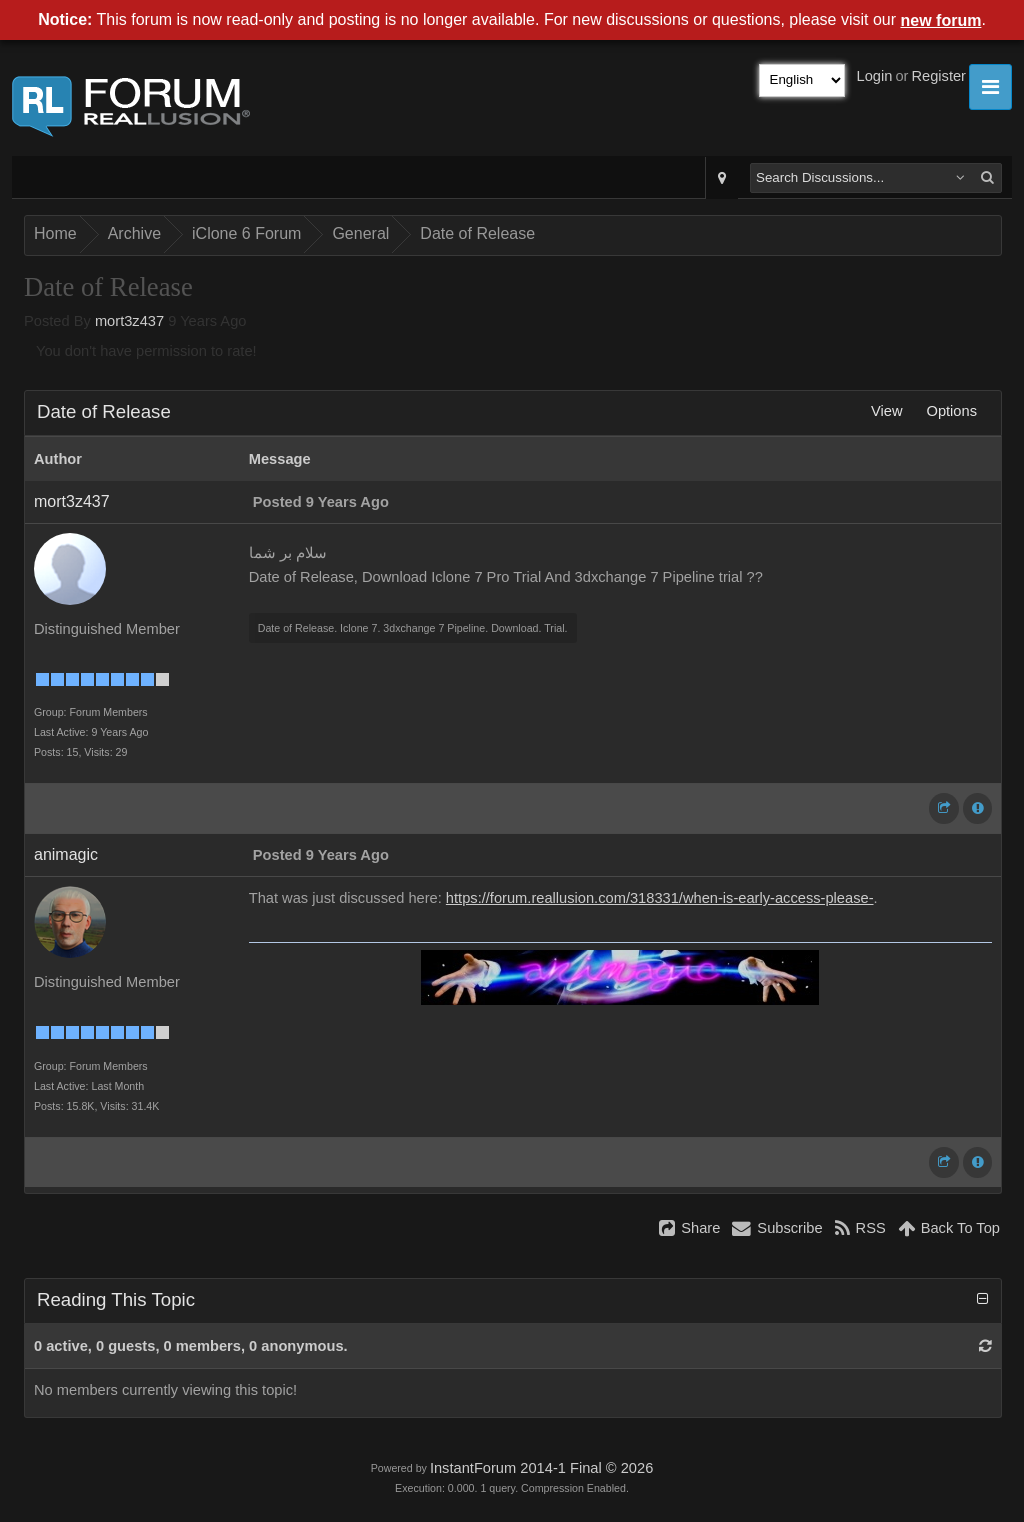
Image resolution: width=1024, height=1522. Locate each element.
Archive (134, 233)
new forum (941, 20)
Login (875, 76)
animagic (66, 854)
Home (55, 233)
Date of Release (477, 233)
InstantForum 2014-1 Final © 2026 (541, 1468)
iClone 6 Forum (246, 233)
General (360, 233)
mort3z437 (129, 321)
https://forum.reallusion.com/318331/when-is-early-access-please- (660, 898)
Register (938, 76)
